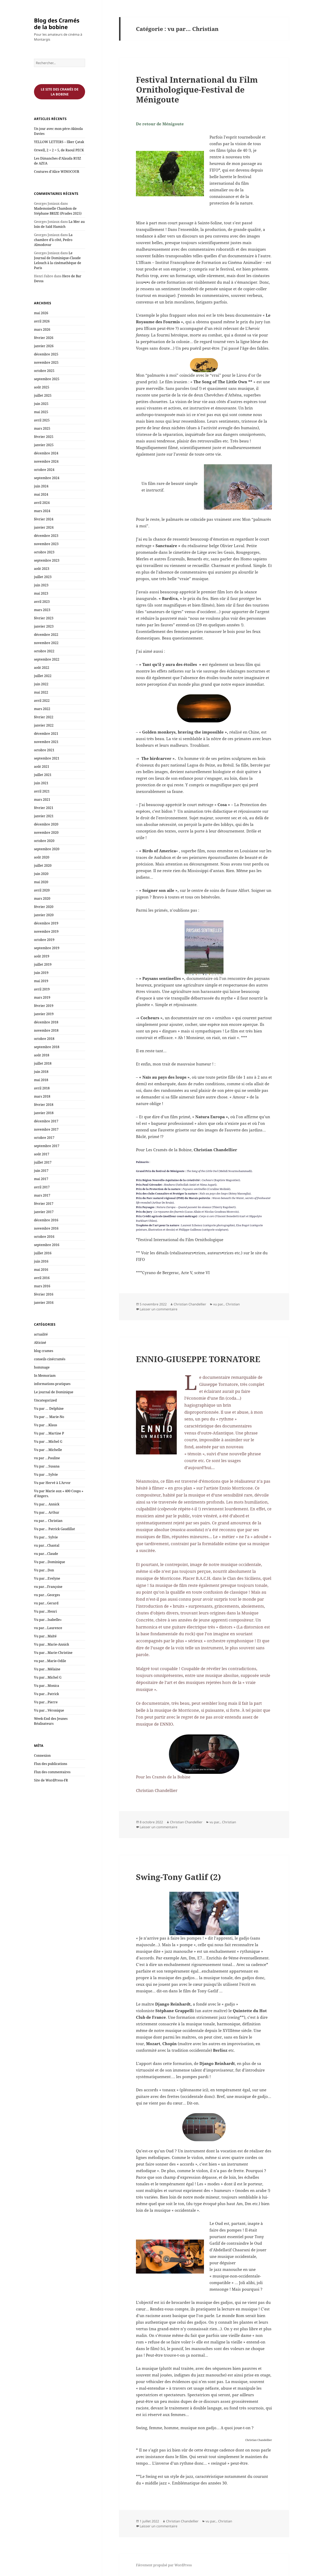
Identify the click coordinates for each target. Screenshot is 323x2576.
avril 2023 (42, 601)
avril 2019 (42, 989)
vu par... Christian (226, 1304)
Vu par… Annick (46, 1504)
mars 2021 (42, 799)
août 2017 (41, 1154)
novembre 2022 (46, 643)
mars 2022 (42, 709)
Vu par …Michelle (48, 1449)
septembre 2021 (46, 758)
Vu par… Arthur (46, 1512)
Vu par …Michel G (48, 1441)
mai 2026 (41, 313)
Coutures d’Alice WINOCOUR (56, 171)
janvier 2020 (44, 915)
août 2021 (41, 766)
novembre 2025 (46, 362)
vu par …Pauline (47, 1458)
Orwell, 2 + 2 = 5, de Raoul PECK (59, 150)
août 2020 (41, 857)
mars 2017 (42, 1195)
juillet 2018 (42, 1063)
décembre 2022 (46, 634)
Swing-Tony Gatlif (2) (178, 1876)
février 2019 (43, 1005)
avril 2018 (42, 1088)
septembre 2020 (46, 849)
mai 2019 (41, 981)
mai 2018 (41, 1080)
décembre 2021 (46, 733)
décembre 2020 (46, 824)
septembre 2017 (46, 1146)
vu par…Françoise (48, 1586)
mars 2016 (42, 1286)
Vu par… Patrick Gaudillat (54, 1529)
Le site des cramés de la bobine (59, 91)
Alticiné (40, 1342)
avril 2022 (42, 700)
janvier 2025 (44, 445)
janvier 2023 (44, 626)
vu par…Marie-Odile (50, 1661)
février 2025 (43, 436)
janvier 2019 (44, 1014)
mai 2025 (41, 412)
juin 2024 (41, 486)
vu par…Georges (47, 1595)
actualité (41, 1334)
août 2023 (41, 568)
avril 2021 (42, 791)
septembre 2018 (46, 1047)
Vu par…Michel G (47, 1677)
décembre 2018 (46, 1022)
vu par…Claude (46, 1553)
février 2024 (43, 519)
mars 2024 (42, 511)
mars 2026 (42, 329)
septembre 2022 (46, 659)
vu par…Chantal (46, 1545)
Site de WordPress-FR (51, 1780)
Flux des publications (50, 1763)
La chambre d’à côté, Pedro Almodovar (53, 240)
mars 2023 (42, 610)
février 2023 (43, 618)
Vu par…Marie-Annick (51, 1644)
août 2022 (41, 667)
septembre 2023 (46, 560)
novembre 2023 (46, 544)
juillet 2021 (42, 774)
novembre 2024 (46, 461)
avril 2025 (42, 420)
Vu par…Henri (45, 1611)
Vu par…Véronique (49, 1710)
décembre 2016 (46, 1220)
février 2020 (43, 906)
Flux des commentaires (52, 1772)
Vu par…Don (44, 1570)
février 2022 (43, 717)
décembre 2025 (46, 354)
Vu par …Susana (47, 1466)
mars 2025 (42, 428)
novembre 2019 (46, 931)
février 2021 (43, 807)
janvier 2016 (44, 1302)
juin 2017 (41, 1170)
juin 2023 (41, 585)
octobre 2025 (44, 370)
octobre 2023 (44, 552)
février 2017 (43, 1203)
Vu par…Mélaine (47, 1669)
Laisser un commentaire (158, 1309)
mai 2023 (41, 593)
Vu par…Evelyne (47, 1578)
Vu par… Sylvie (46, 1537)
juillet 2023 (42, 577)
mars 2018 (42, 1096)
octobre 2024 (44, 469)
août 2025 (41, 387)
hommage (42, 1367)
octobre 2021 (44, 750)
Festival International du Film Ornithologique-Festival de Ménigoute (197, 89)
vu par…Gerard (46, 1603)
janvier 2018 (44, 1113)
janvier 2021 (44, 816)
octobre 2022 (44, 651)
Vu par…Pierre (46, 1702)
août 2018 (41, 1055)
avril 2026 (42, 321)
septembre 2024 (46, 478)
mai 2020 (41, 882)
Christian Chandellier (190, 1304)
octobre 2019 (44, 939)
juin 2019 (41, 972)
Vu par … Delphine (49, 1408)
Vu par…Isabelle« (48, 1619)
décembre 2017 (46, 1121)
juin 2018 (41, 1071)
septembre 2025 (46, 379)
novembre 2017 (46, 1129)
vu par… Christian (48, 1520)
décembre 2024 (46, 453)
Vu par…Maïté (45, 1636)
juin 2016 (41, 1261)
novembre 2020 (46, 832)
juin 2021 (41, 783)
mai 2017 (41, 1179)
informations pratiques (52, 1383)
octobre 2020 (44, 840)
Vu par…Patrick (46, 1694)
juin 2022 (41, 684)
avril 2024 (42, 502)
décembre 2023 (46, 535)
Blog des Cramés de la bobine (56, 23)
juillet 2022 (42, 676)
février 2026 (43, 337)
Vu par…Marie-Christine (53, 1652)
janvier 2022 (44, 725)
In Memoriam (45, 1375)
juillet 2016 (42, 1253)
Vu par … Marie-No (49, 1416)
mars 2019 (42, 997)
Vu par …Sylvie (46, 1474)
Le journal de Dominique (53, 1392)
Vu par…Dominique (49, 1562)
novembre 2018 (46, 1030)
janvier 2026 (44, 346)
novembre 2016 (46, 1228)
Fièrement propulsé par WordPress (164, 2565)
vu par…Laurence (48, 1628)
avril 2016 (42, 1278)
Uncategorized (45, 1400)
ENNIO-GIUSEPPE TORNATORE (198, 1358)
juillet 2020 (42, 865)
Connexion (42, 1755)
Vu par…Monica (46, 1685)
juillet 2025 (42, 395)
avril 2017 (42, 1187)
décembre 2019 (46, 923)
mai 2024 (41, 494)
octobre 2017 (44, 1137)
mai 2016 (41, 1269)
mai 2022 (41, 692)
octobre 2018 (44, 1038)
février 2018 (43, 1104)
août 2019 (41, 956)
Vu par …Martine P (49, 1433)
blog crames (43, 1351)
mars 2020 (42, 898)
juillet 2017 (42, 1162)
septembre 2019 (46, 948)
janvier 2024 (44, 527)
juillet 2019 (42, 964)
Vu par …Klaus (45, 1425)
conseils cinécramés (49, 1359)
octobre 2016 (44, 1236)
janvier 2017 (44, 1212)
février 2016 (43, 1294)
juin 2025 (41, 403)
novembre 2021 (46, 742)
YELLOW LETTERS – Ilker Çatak (59, 142)
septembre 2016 (46, 1245)
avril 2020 (42, 890)
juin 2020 (41, 873)
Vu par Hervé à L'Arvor (52, 1482)
